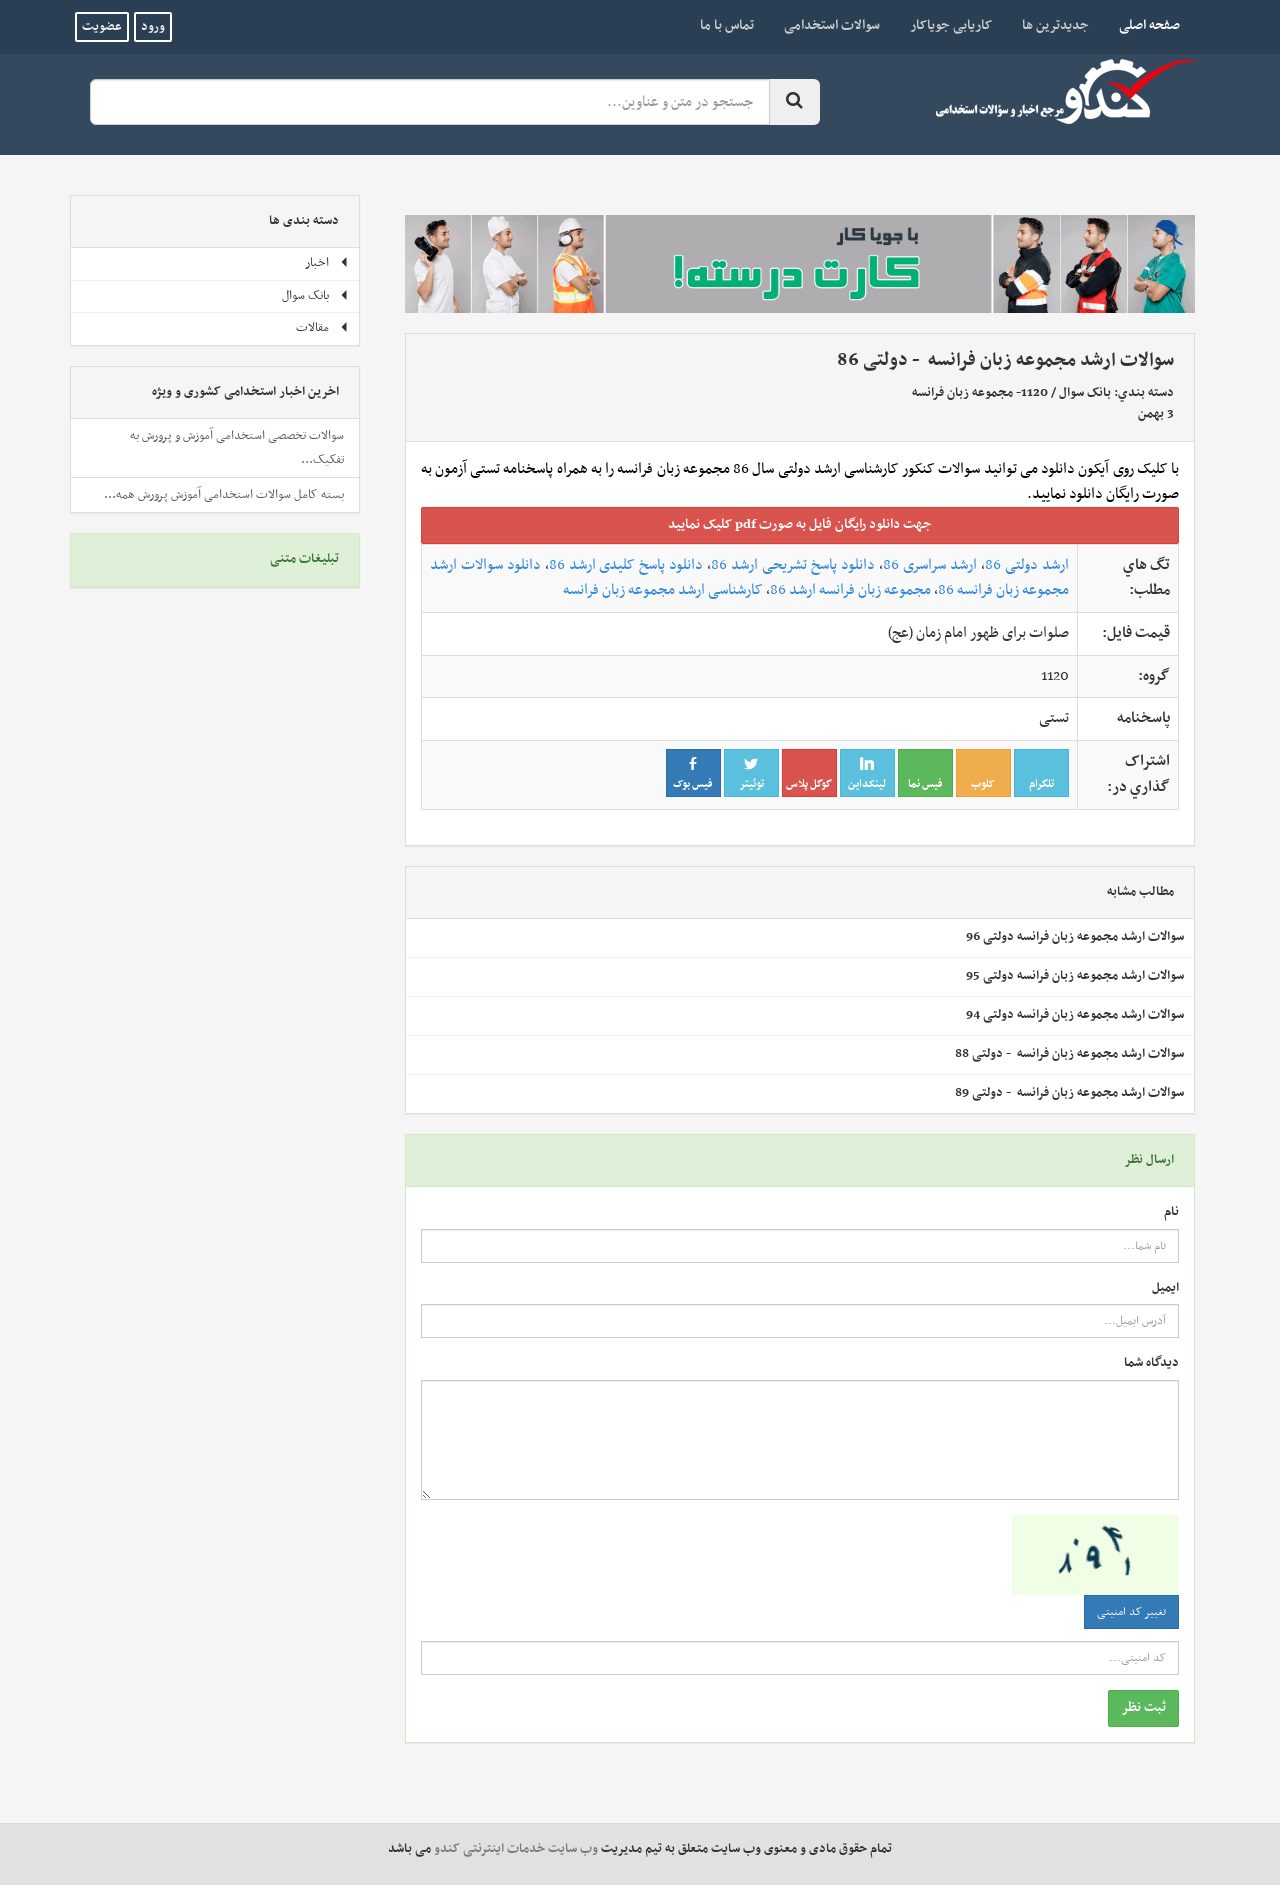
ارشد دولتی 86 (1027, 565)
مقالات (322, 328)
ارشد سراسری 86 (930, 565)
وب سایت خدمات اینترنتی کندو (516, 1849)
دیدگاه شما (1151, 1363)
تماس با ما (727, 25)
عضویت (102, 27)
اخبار (327, 263)
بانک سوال (1085, 393)
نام (1171, 1212)
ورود (153, 27)
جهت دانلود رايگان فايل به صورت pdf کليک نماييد (800, 524)
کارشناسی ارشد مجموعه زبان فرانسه (663, 590)
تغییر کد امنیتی (1131, 1612)
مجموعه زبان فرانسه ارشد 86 (850, 590)
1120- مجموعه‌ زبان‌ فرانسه (980, 393)
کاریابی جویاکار (951, 25)
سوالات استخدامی (832, 25)
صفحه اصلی (1142, 25)
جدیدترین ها (1055, 25)
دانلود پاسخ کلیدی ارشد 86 (626, 565)
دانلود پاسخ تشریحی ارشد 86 (793, 565)
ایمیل (1165, 1288)
